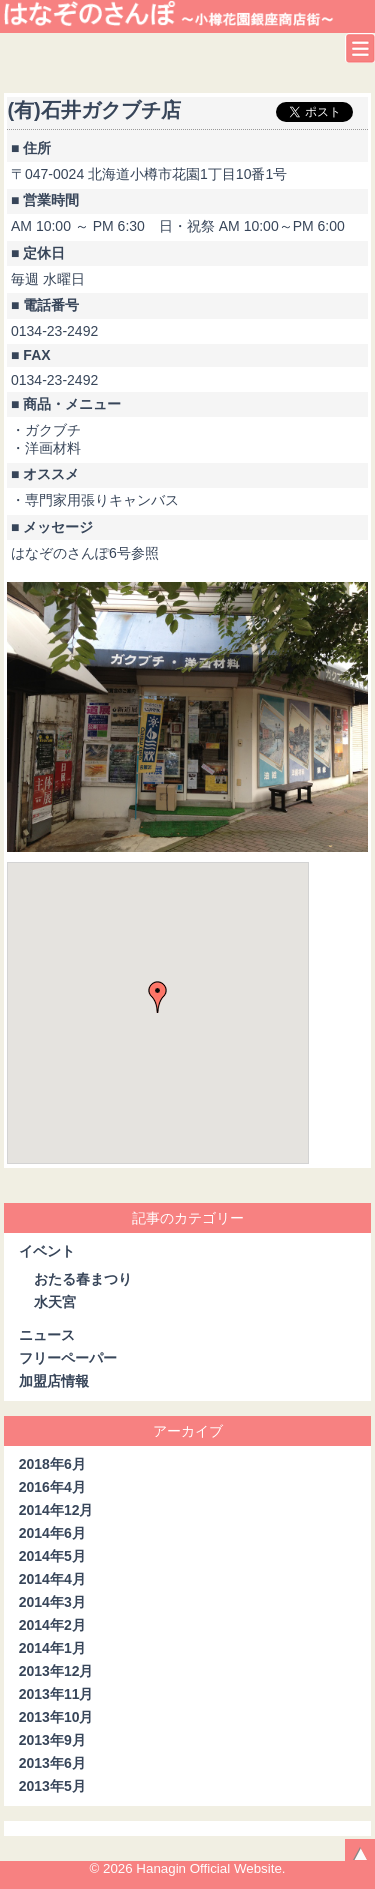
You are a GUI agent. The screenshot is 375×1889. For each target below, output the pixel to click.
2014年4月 (52, 1579)
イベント (47, 1251)
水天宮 (55, 1302)
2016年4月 (52, 1487)
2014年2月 (52, 1625)
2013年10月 (56, 1717)
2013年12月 (56, 1671)
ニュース (47, 1335)
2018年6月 (52, 1464)
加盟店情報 (54, 1381)
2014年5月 (52, 1556)
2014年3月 (52, 1602)
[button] (158, 997)
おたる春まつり (83, 1279)
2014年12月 (56, 1510)
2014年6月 (52, 1533)
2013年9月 (52, 1740)
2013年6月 (52, 1763)
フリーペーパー (68, 1358)
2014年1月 (52, 1648)
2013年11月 (56, 1694)
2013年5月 (52, 1786)
